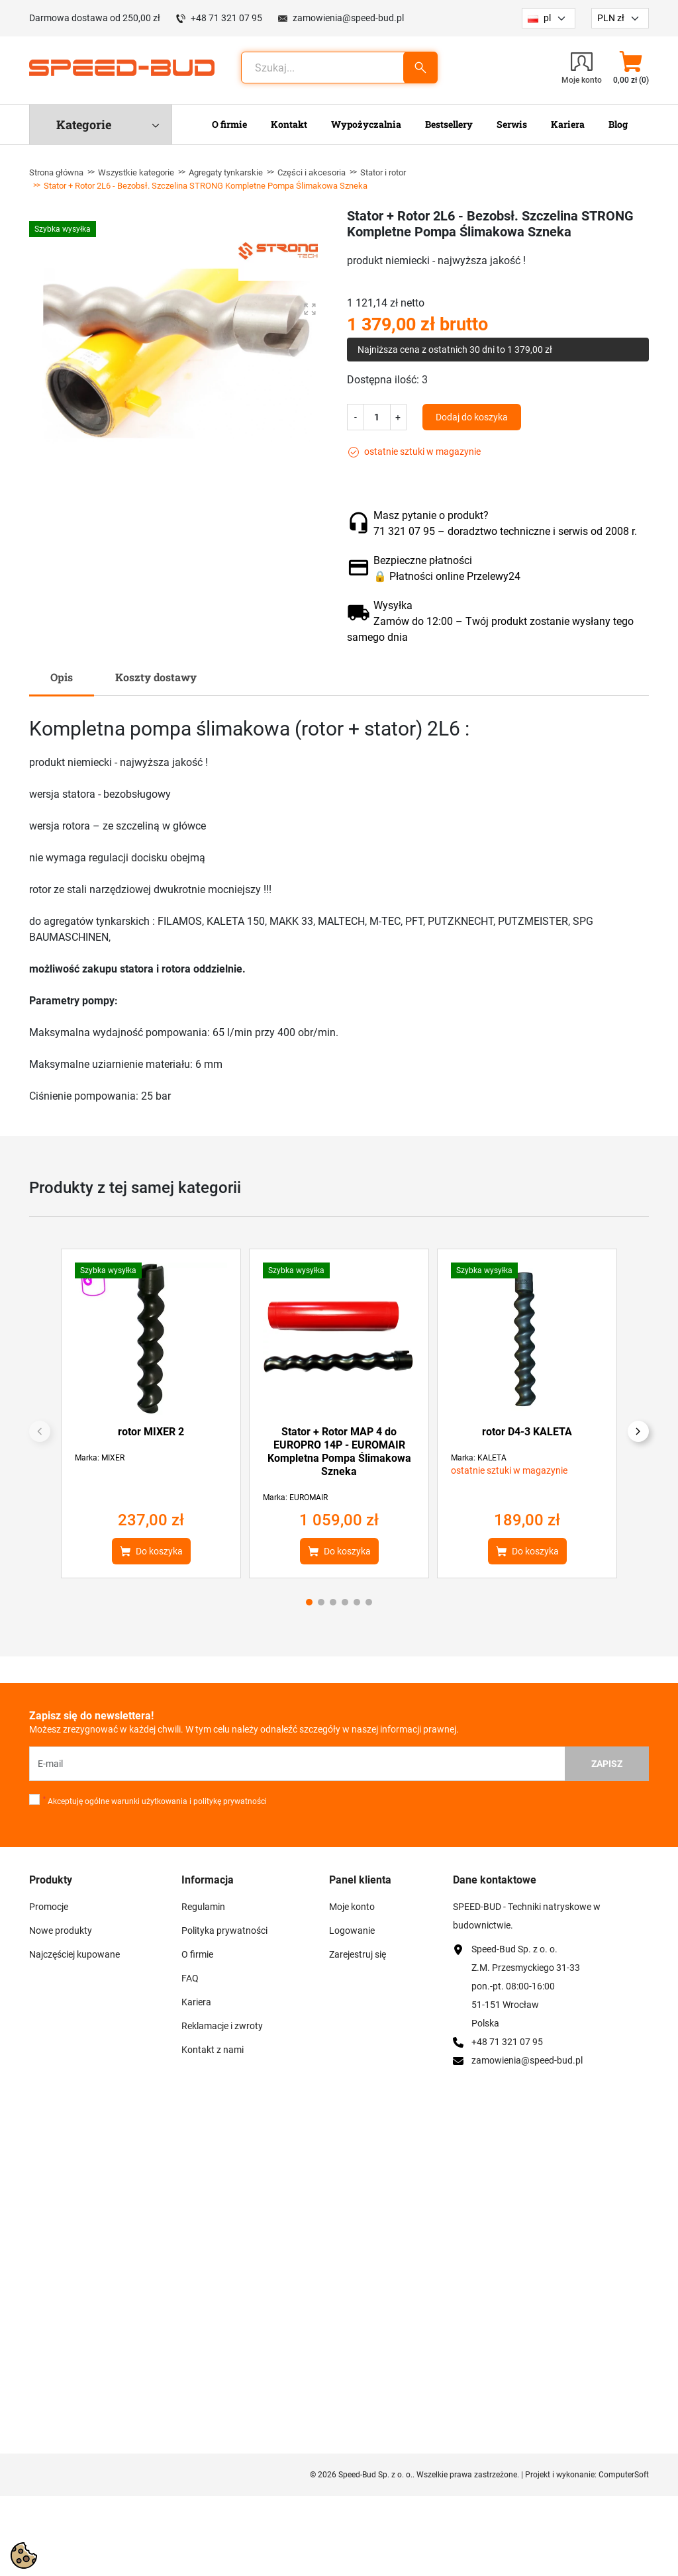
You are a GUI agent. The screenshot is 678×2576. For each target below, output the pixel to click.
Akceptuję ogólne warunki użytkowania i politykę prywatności (155, 1800)
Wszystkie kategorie (136, 172)
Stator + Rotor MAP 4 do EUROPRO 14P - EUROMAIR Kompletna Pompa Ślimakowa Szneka (339, 1451)
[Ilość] (377, 417)
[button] (630, 67)
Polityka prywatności (224, 1930)
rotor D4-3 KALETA (527, 1431)
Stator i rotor (383, 172)
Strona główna (56, 172)
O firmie (197, 1954)
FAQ (190, 1978)
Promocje (48, 1906)
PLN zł (610, 18)
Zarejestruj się (357, 1954)
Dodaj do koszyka (472, 417)
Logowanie (352, 1930)
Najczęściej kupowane (74, 1954)
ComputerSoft (624, 2474)
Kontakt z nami (212, 2049)
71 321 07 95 (404, 531)
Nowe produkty (60, 1930)
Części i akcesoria (311, 172)
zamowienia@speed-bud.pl (348, 18)
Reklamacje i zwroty (222, 2026)
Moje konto (352, 1906)
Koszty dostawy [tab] (156, 677)
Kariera (196, 2002)
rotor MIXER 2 (151, 1431)
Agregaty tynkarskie (226, 172)
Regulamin (203, 1906)
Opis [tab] (61, 677)
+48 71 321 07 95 (226, 18)
